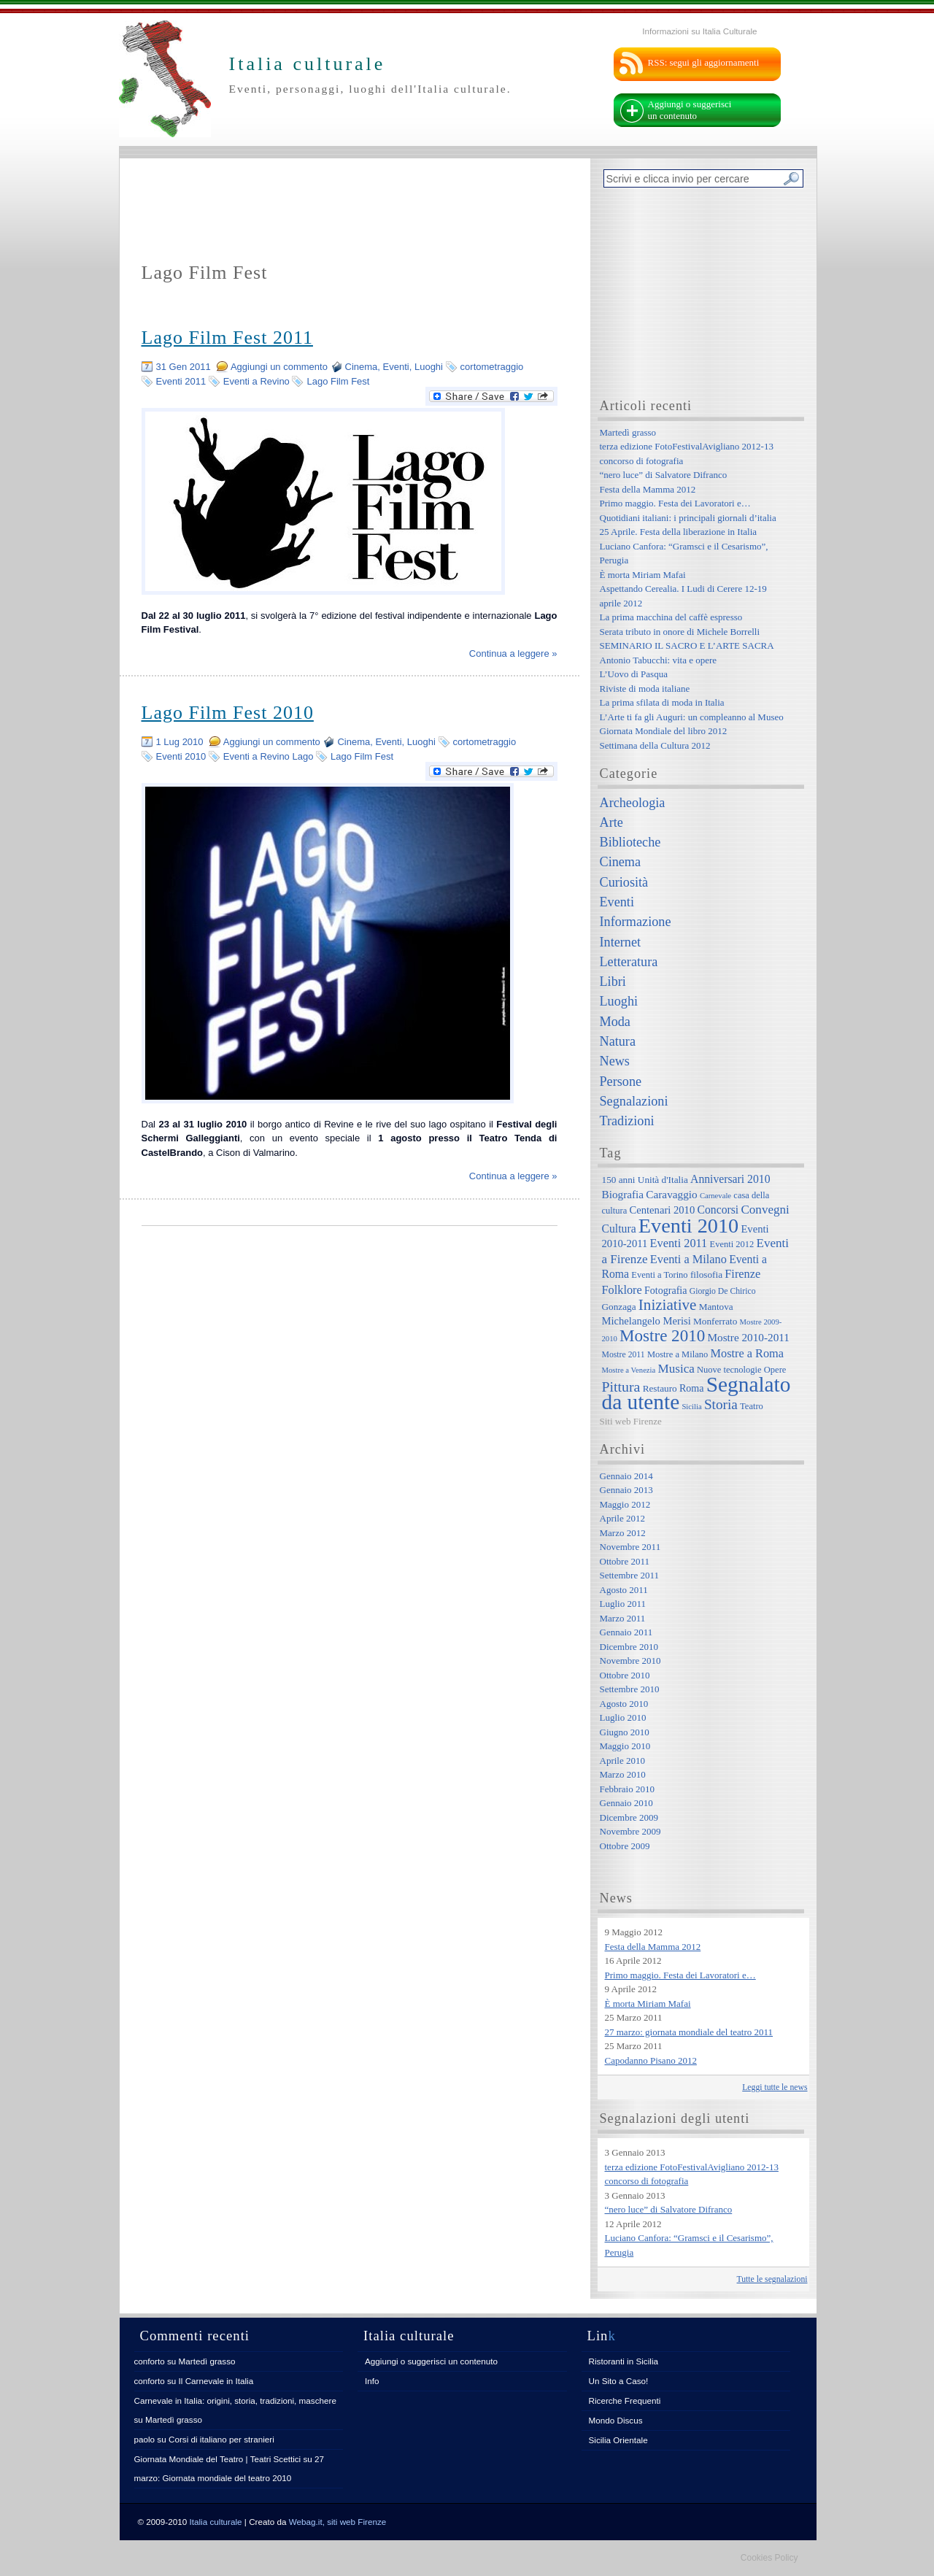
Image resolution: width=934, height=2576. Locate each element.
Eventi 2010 (181, 756)
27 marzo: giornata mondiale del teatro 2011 (689, 2032)
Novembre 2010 (630, 1660)
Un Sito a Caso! (619, 2381)
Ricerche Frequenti (625, 2400)
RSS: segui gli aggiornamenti (704, 62)
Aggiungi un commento (279, 366)
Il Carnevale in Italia (216, 2381)
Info (372, 2381)
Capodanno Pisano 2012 (651, 2060)
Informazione (635, 921)
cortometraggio (492, 366)
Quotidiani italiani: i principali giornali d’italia (688, 517)
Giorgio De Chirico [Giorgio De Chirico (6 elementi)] (723, 1291)
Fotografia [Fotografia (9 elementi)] (665, 1290)
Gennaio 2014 (626, 1475)
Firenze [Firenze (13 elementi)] (742, 1274)
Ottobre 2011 (624, 1561)
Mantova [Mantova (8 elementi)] (716, 1306)
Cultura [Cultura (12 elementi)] (619, 1228)
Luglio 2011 (623, 1603)
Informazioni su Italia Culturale (699, 31)
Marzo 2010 (623, 1774)
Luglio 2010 (623, 1717)
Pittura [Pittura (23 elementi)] (621, 1386)
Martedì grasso (628, 432)
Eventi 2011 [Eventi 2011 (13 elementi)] (679, 1243)
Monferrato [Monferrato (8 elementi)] (715, 1321)
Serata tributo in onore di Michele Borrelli (680, 631)
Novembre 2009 (630, 1831)
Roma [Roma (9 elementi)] (691, 1388)
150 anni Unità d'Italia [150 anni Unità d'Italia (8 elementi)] (645, 1179)
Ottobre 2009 (625, 1845)
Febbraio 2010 (627, 1788)
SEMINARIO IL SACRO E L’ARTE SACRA (687, 645)
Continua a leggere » (513, 653)
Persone (621, 1081)
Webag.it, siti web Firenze (338, 2521)
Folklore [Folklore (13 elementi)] (622, 1290)
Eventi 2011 (181, 381)
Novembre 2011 (630, 1546)
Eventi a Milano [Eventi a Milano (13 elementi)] (688, 1259)
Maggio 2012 (625, 1504)
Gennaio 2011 (626, 1632)
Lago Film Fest (337, 381)
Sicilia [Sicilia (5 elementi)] (691, 1407)
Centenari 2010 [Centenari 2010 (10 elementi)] (662, 1210)
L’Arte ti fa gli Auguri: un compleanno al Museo (692, 717)
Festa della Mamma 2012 (648, 489)
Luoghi (428, 366)
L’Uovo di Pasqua (634, 673)
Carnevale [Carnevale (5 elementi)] (715, 1196)
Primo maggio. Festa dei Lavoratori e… (675, 503)
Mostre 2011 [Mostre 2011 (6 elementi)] (623, 1355)
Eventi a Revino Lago (268, 756)
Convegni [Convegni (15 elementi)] (765, 1209)
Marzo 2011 (623, 1618)
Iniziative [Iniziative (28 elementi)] (667, 1305)
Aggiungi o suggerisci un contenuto (690, 110)
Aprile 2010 (622, 1760)
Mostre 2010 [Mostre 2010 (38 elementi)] (662, 1335)
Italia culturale (216, 2521)
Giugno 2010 (624, 1732)
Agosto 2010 (624, 1703)
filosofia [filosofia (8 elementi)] (706, 1274)
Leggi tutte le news (774, 2087)
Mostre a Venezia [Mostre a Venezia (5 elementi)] (629, 1370)
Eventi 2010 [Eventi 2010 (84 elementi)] (688, 1225)
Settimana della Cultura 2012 (655, 745)
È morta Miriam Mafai (643, 574)
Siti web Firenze (631, 1421)
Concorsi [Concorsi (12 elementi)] (717, 1209)
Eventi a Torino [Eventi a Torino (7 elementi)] (659, 1275)
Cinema (361, 366)
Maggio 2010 (625, 1745)
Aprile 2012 (622, 1518)
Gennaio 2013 (626, 1489)
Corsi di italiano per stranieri (221, 2439)
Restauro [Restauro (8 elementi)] (660, 1388)
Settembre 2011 (629, 1575)
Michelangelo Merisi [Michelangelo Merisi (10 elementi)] (646, 1321)
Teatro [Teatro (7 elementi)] (751, 1406)
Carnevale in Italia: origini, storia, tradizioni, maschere (235, 2400)
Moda (615, 1021)
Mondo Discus (616, 2420)
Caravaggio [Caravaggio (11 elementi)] (671, 1194)
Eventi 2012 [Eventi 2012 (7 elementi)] (732, 1244)
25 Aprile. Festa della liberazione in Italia (678, 531)
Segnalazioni (634, 1101)
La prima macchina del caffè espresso (671, 617)
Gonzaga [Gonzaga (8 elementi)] (619, 1306)
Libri (613, 981)
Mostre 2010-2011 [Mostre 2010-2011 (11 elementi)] (748, 1337)
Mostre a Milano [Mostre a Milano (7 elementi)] (677, 1354)
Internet (620, 942)
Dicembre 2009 (629, 1817)
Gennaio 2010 (626, 1802)
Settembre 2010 (630, 1689)
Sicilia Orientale (618, 2440)
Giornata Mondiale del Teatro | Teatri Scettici (217, 2459)
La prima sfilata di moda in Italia (662, 702)
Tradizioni (627, 1121)
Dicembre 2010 (629, 1646)
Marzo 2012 (623, 1532)
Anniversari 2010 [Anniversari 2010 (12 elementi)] (730, 1179)
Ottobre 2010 (625, 1675)
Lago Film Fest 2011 (227, 337)
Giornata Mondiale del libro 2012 (663, 730)
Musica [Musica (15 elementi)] (676, 1369)
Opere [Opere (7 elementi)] (775, 1370)
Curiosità (624, 882)
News (615, 1061)
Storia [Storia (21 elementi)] (721, 1404)
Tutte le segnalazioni (772, 2279)
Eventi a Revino (256, 381)
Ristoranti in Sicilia (623, 2361)
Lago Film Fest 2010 (228, 712)
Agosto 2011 (624, 1589)
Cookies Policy (769, 2558)
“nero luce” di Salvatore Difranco (663, 474)
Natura (618, 1041)
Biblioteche (630, 842)
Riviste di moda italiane (645, 688)
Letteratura (629, 962)
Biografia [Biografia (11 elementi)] (623, 1194)
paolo (144, 2439)
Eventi (396, 366)
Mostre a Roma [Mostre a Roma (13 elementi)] (747, 1353)
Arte (611, 822)
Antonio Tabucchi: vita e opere (658, 660)
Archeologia (632, 802)
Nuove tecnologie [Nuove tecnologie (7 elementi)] (729, 1370)
